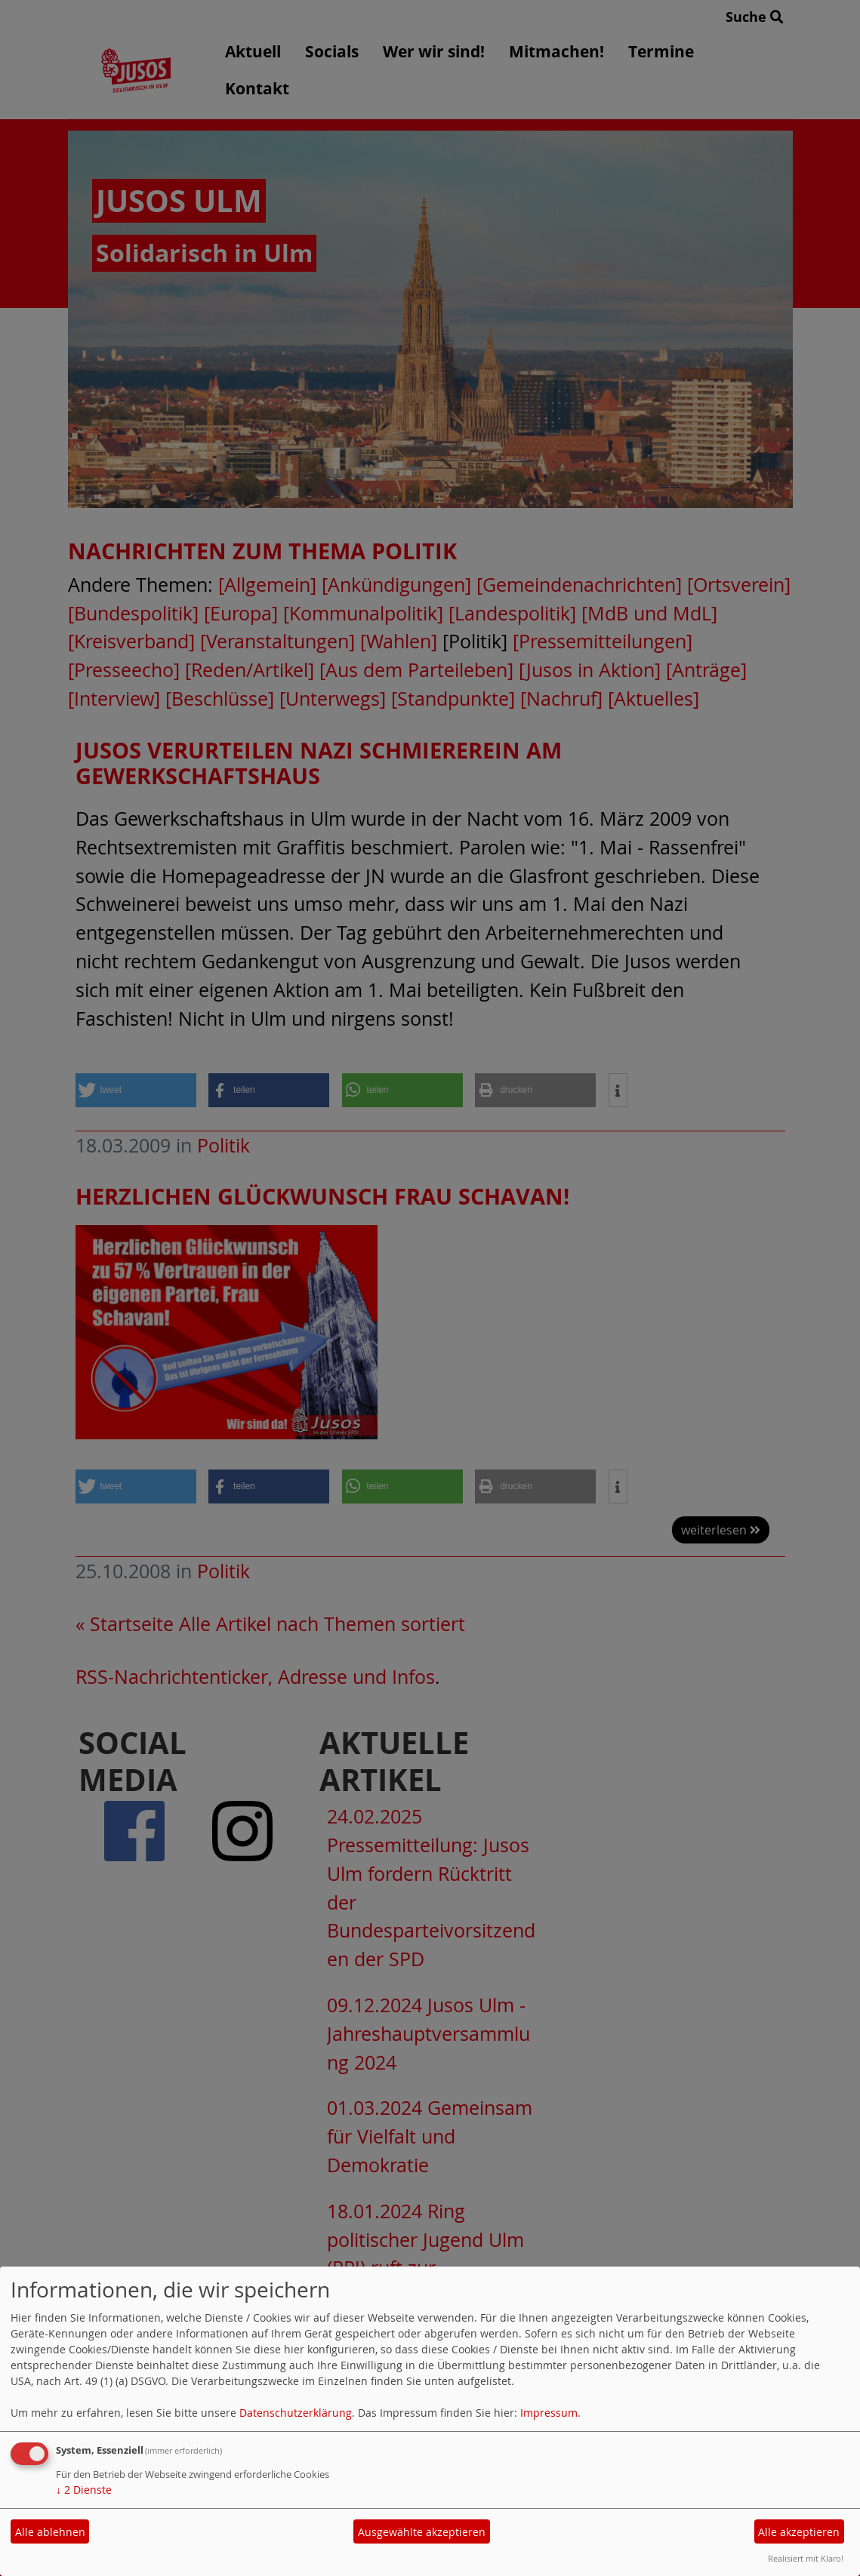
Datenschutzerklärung (295, 2412)
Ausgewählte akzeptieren (421, 2532)
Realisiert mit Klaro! (805, 2558)
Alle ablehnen (50, 2532)
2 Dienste (84, 2489)
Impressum (549, 2412)
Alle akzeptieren (799, 2532)
